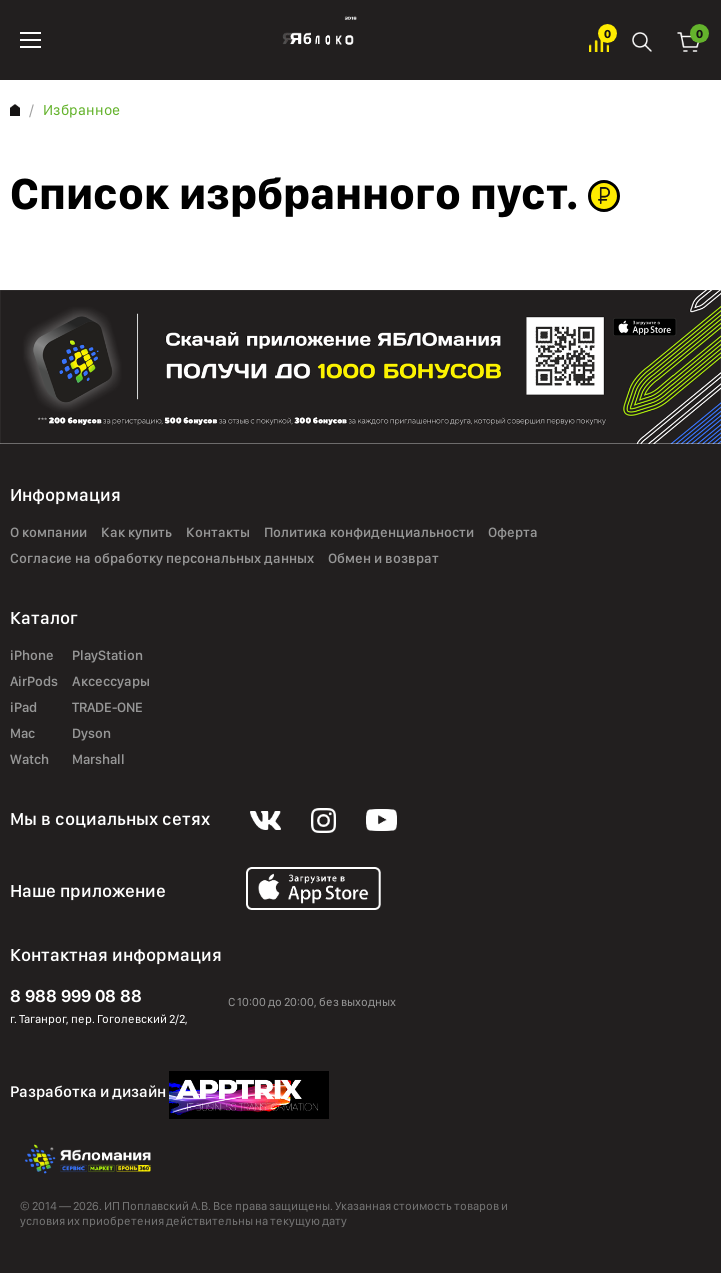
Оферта (513, 533)
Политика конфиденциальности (369, 533)
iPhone (32, 656)
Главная (15, 110)
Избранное (599, 40)
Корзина (689, 40)
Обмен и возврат (383, 559)
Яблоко (315, 40)
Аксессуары (111, 682)
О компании (48, 533)
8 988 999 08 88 (76, 995)
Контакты (218, 533)
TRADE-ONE (107, 708)
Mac (22, 734)
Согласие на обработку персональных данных (162, 559)
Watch (29, 760)
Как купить (136, 533)
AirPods (34, 682)
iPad (23, 708)
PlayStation (107, 656)
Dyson (91, 734)
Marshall (98, 760)
